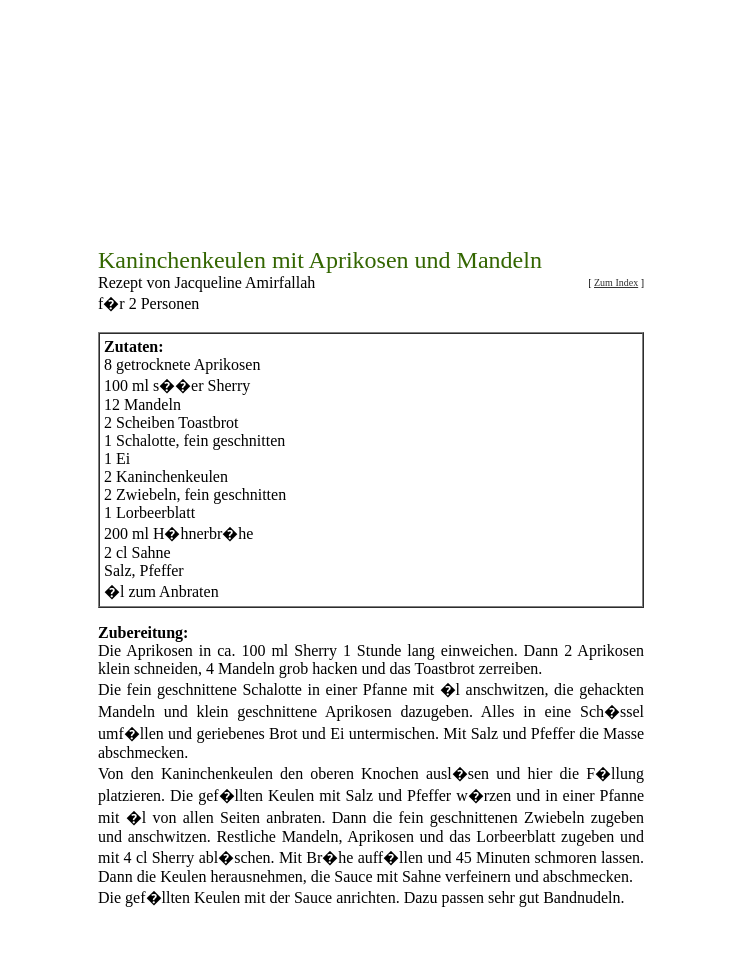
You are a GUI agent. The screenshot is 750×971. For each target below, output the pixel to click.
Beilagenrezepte (471, 924)
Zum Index (616, 220)
